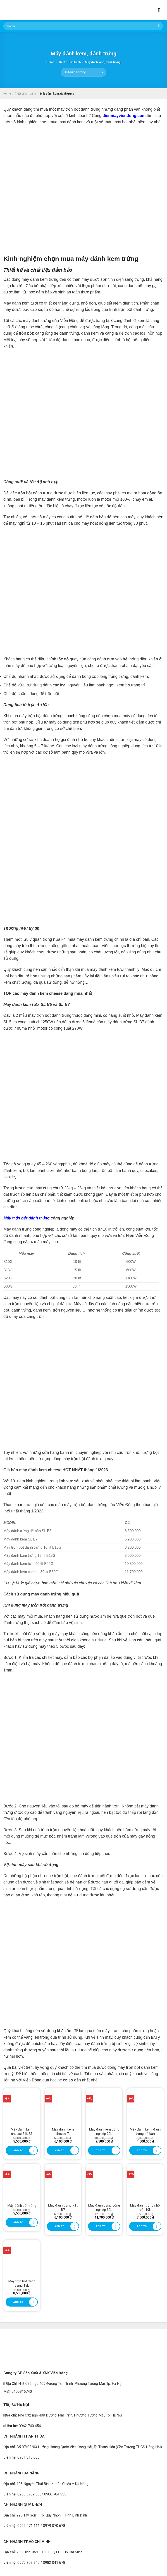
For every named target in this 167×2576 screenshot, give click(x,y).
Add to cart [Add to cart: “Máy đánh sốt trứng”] (18, 2224)
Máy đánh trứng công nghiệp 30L (104, 2208)
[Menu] (161, 10)
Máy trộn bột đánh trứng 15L (21, 2284)
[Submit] (159, 26)
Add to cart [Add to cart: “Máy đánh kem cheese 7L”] (59, 2152)
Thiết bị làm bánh (70, 62)
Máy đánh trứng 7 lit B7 (63, 2208)
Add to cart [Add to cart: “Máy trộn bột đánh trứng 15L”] (18, 2304)
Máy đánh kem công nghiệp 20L (104, 2132)
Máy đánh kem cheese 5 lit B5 (22, 2132)
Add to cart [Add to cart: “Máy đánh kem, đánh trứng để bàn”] (142, 2152)
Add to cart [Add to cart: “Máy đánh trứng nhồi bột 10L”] (142, 2228)
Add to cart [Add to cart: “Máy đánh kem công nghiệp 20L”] (101, 2152)
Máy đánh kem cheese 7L (63, 2132)
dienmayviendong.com (124, 115)
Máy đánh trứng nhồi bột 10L (145, 2208)
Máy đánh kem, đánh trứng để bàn (145, 2132)
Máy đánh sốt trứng (21, 2206)
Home (50, 62)
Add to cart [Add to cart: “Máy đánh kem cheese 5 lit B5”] (18, 2152)
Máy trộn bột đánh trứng (26, 1218)
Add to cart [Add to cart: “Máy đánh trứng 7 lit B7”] (59, 2228)
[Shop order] (83, 72)
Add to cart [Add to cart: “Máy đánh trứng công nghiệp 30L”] (101, 2228)
